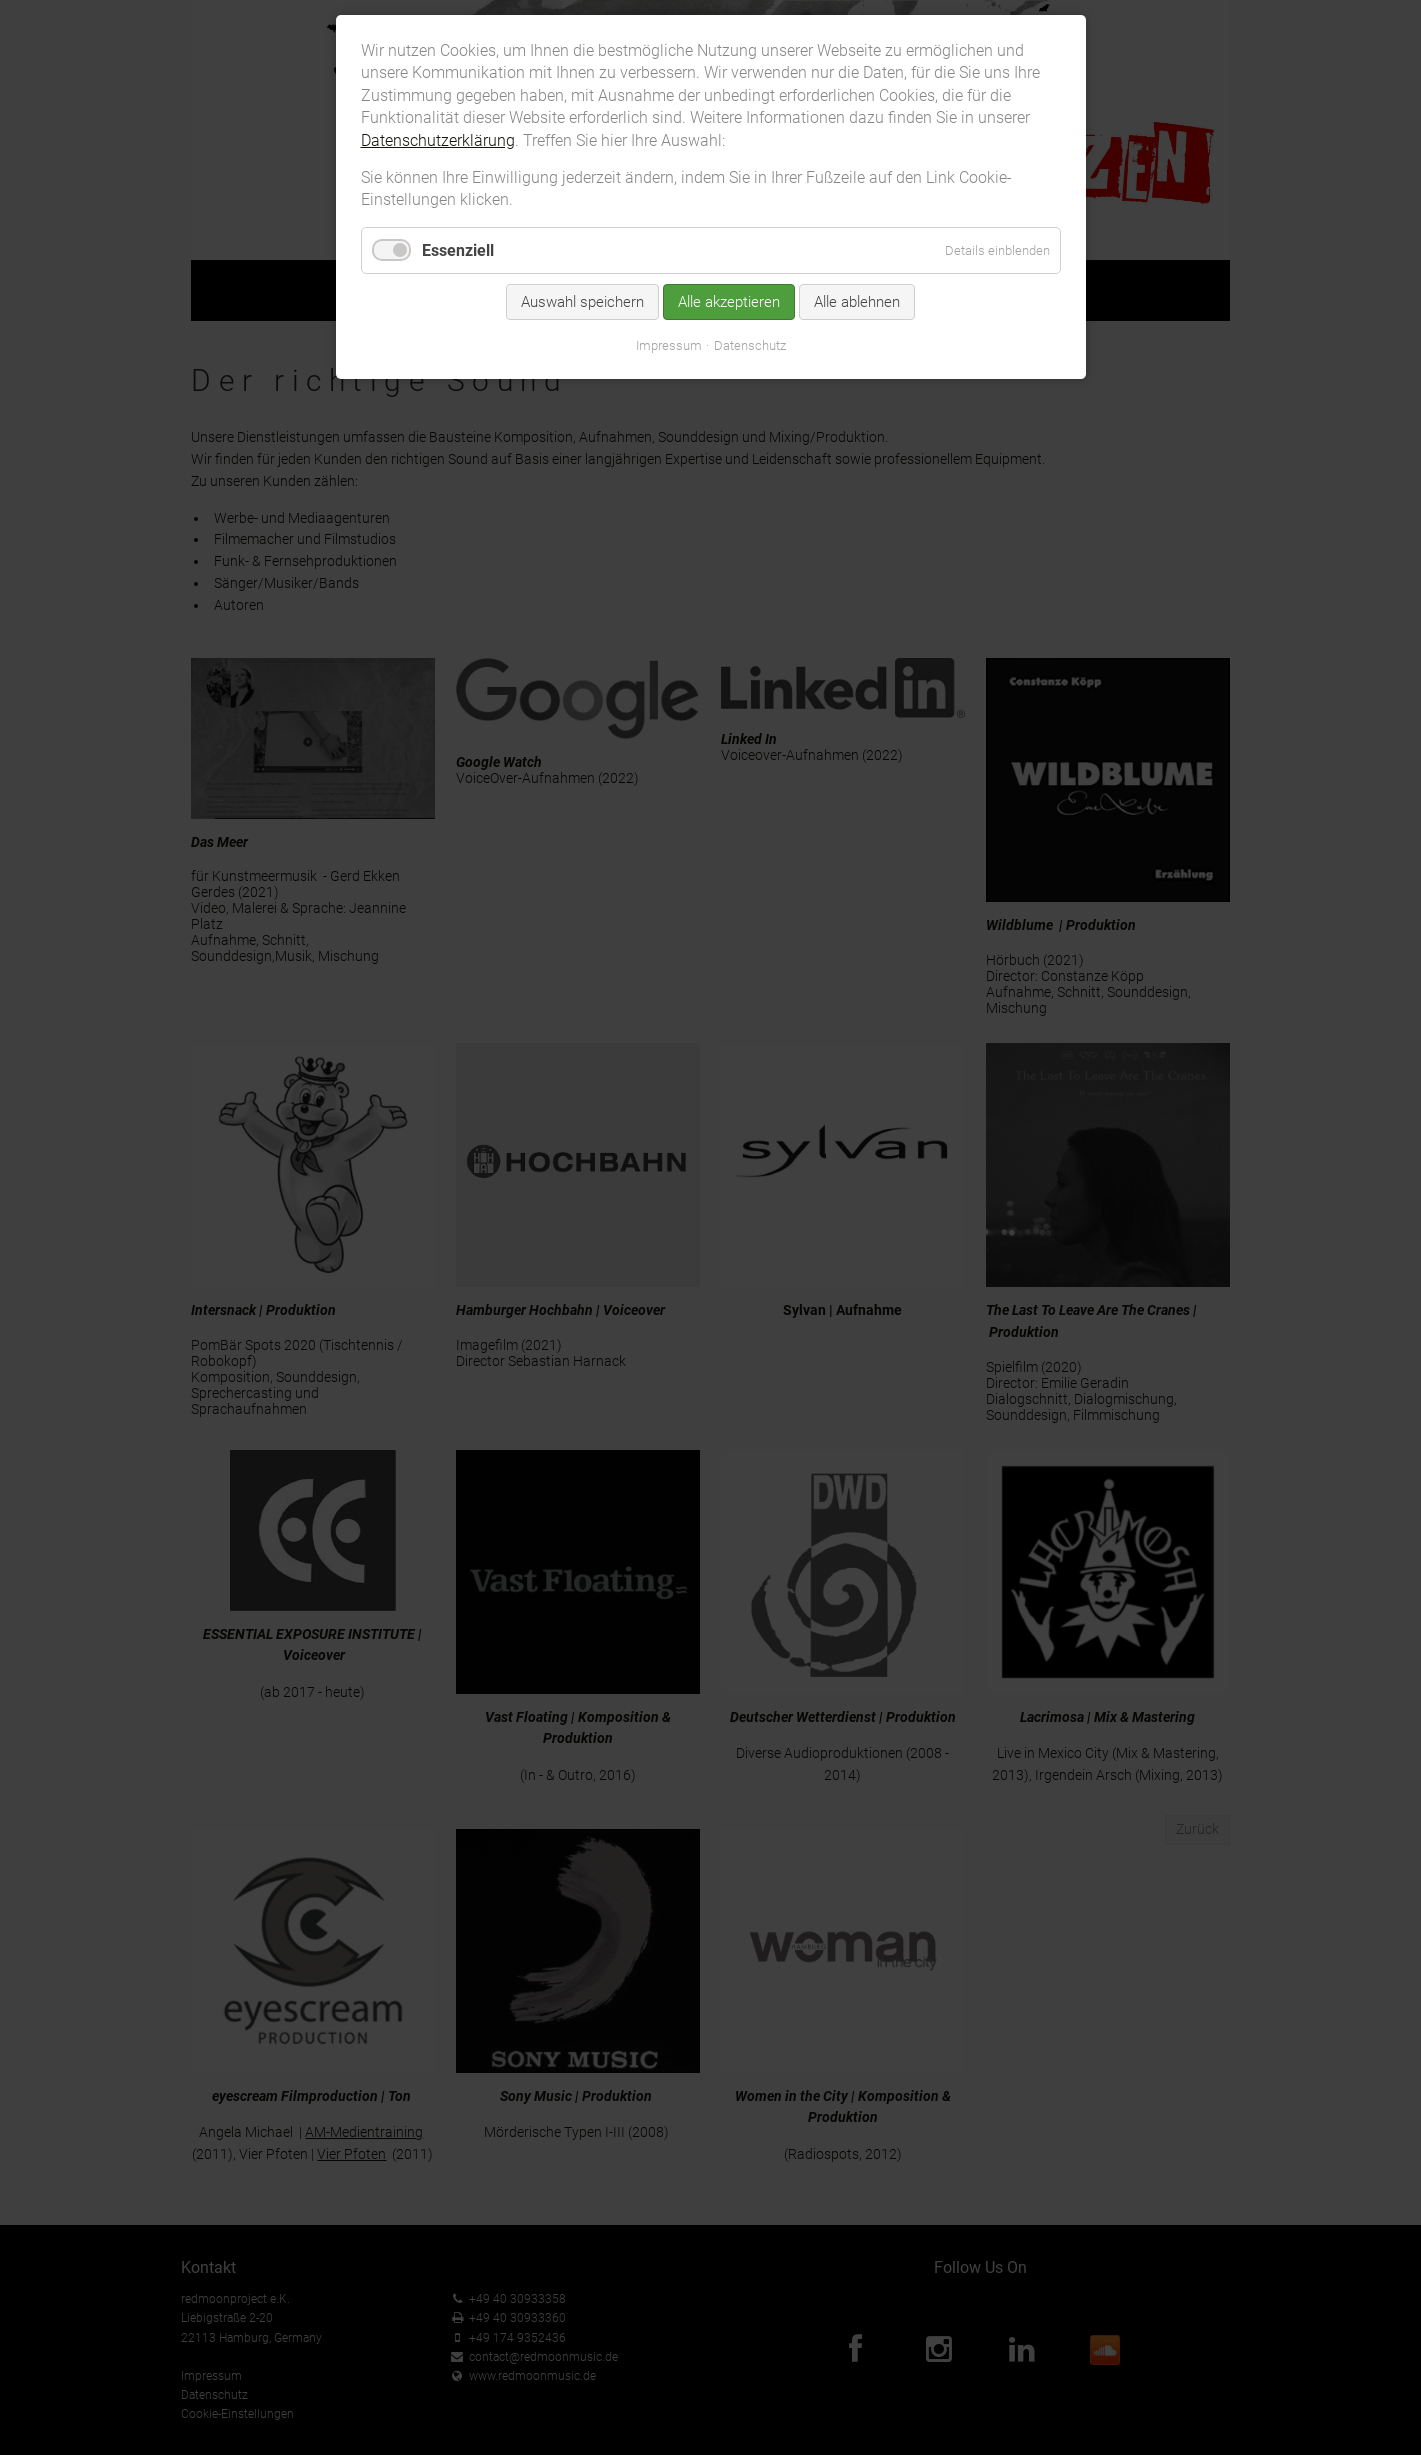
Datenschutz (750, 345)
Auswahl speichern (582, 302)
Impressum (669, 345)
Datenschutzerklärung (438, 140)
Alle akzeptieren (729, 302)
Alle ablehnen (857, 302)
